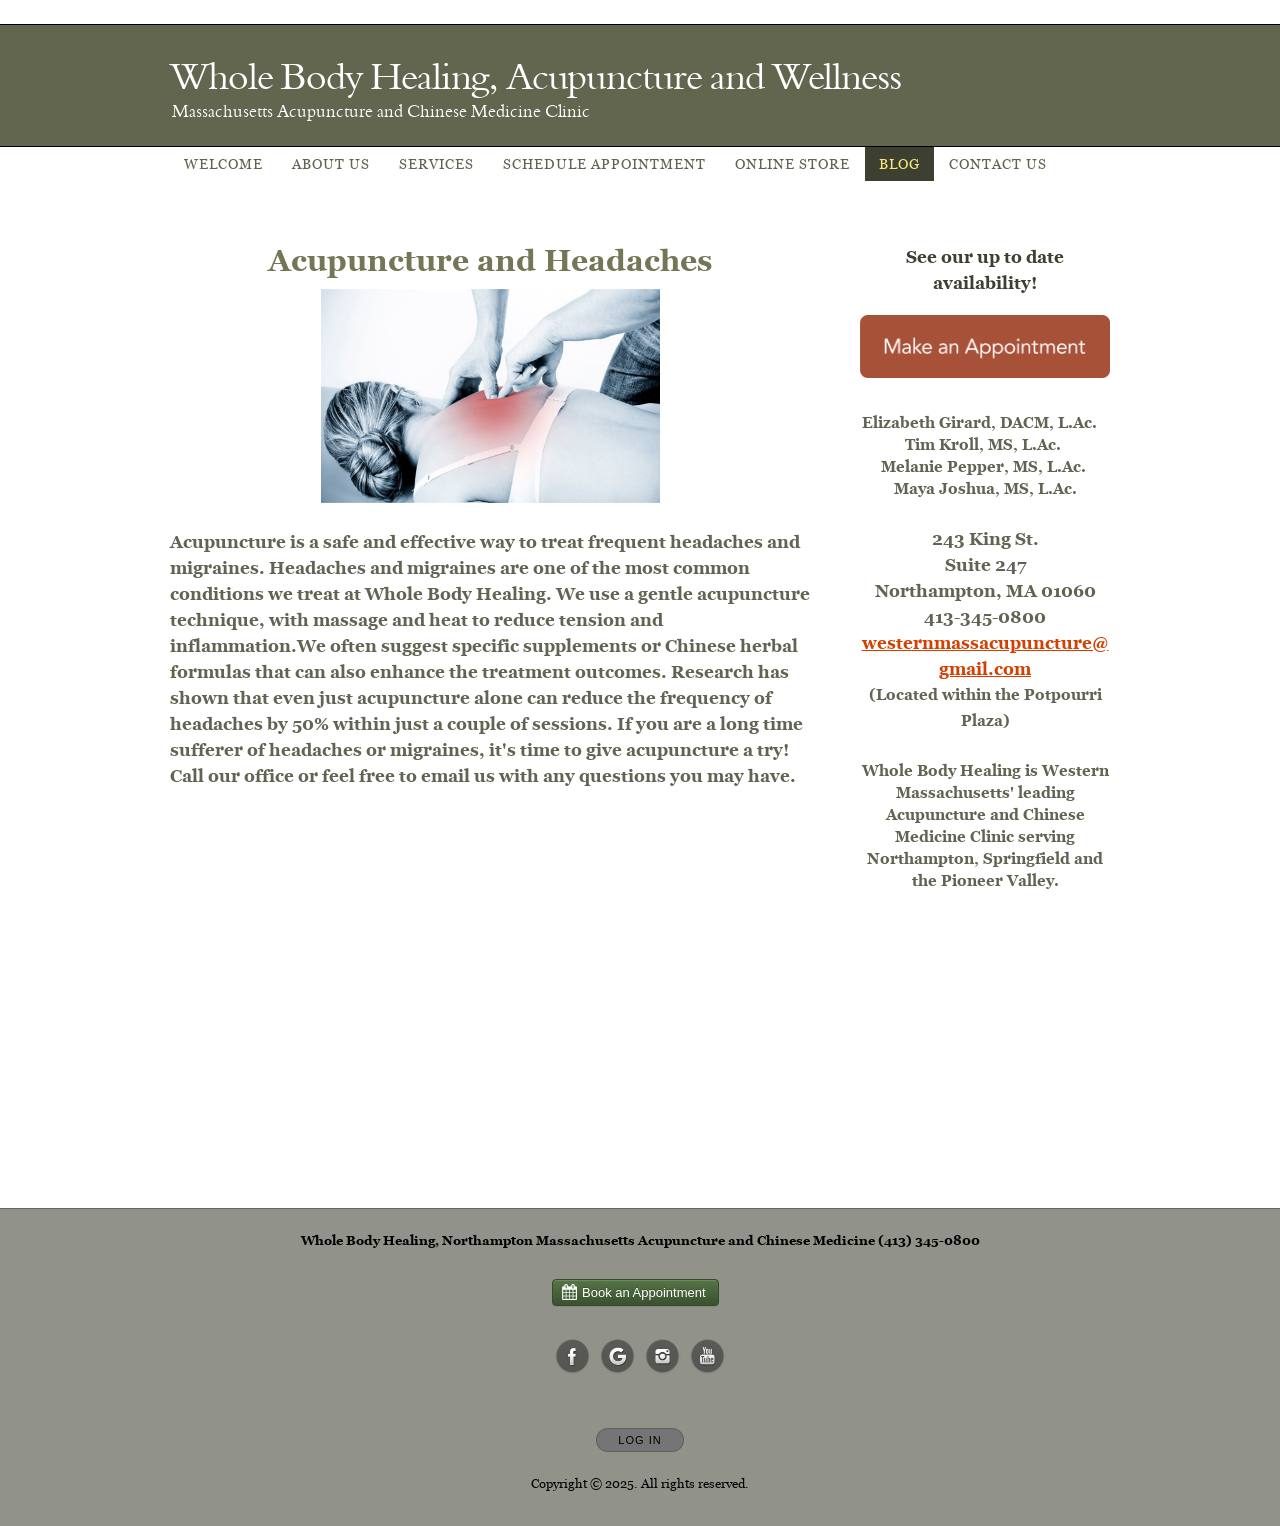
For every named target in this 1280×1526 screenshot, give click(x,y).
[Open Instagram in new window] (663, 1357)
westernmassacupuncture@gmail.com (985, 655)
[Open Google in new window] (618, 1357)
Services (436, 164)
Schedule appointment (604, 164)
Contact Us (998, 164)
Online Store (792, 164)
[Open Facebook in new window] (573, 1357)
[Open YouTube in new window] (708, 1357)
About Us (331, 164)
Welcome (223, 164)
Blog (899, 164)
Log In (639, 1440)
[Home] (535, 76)
